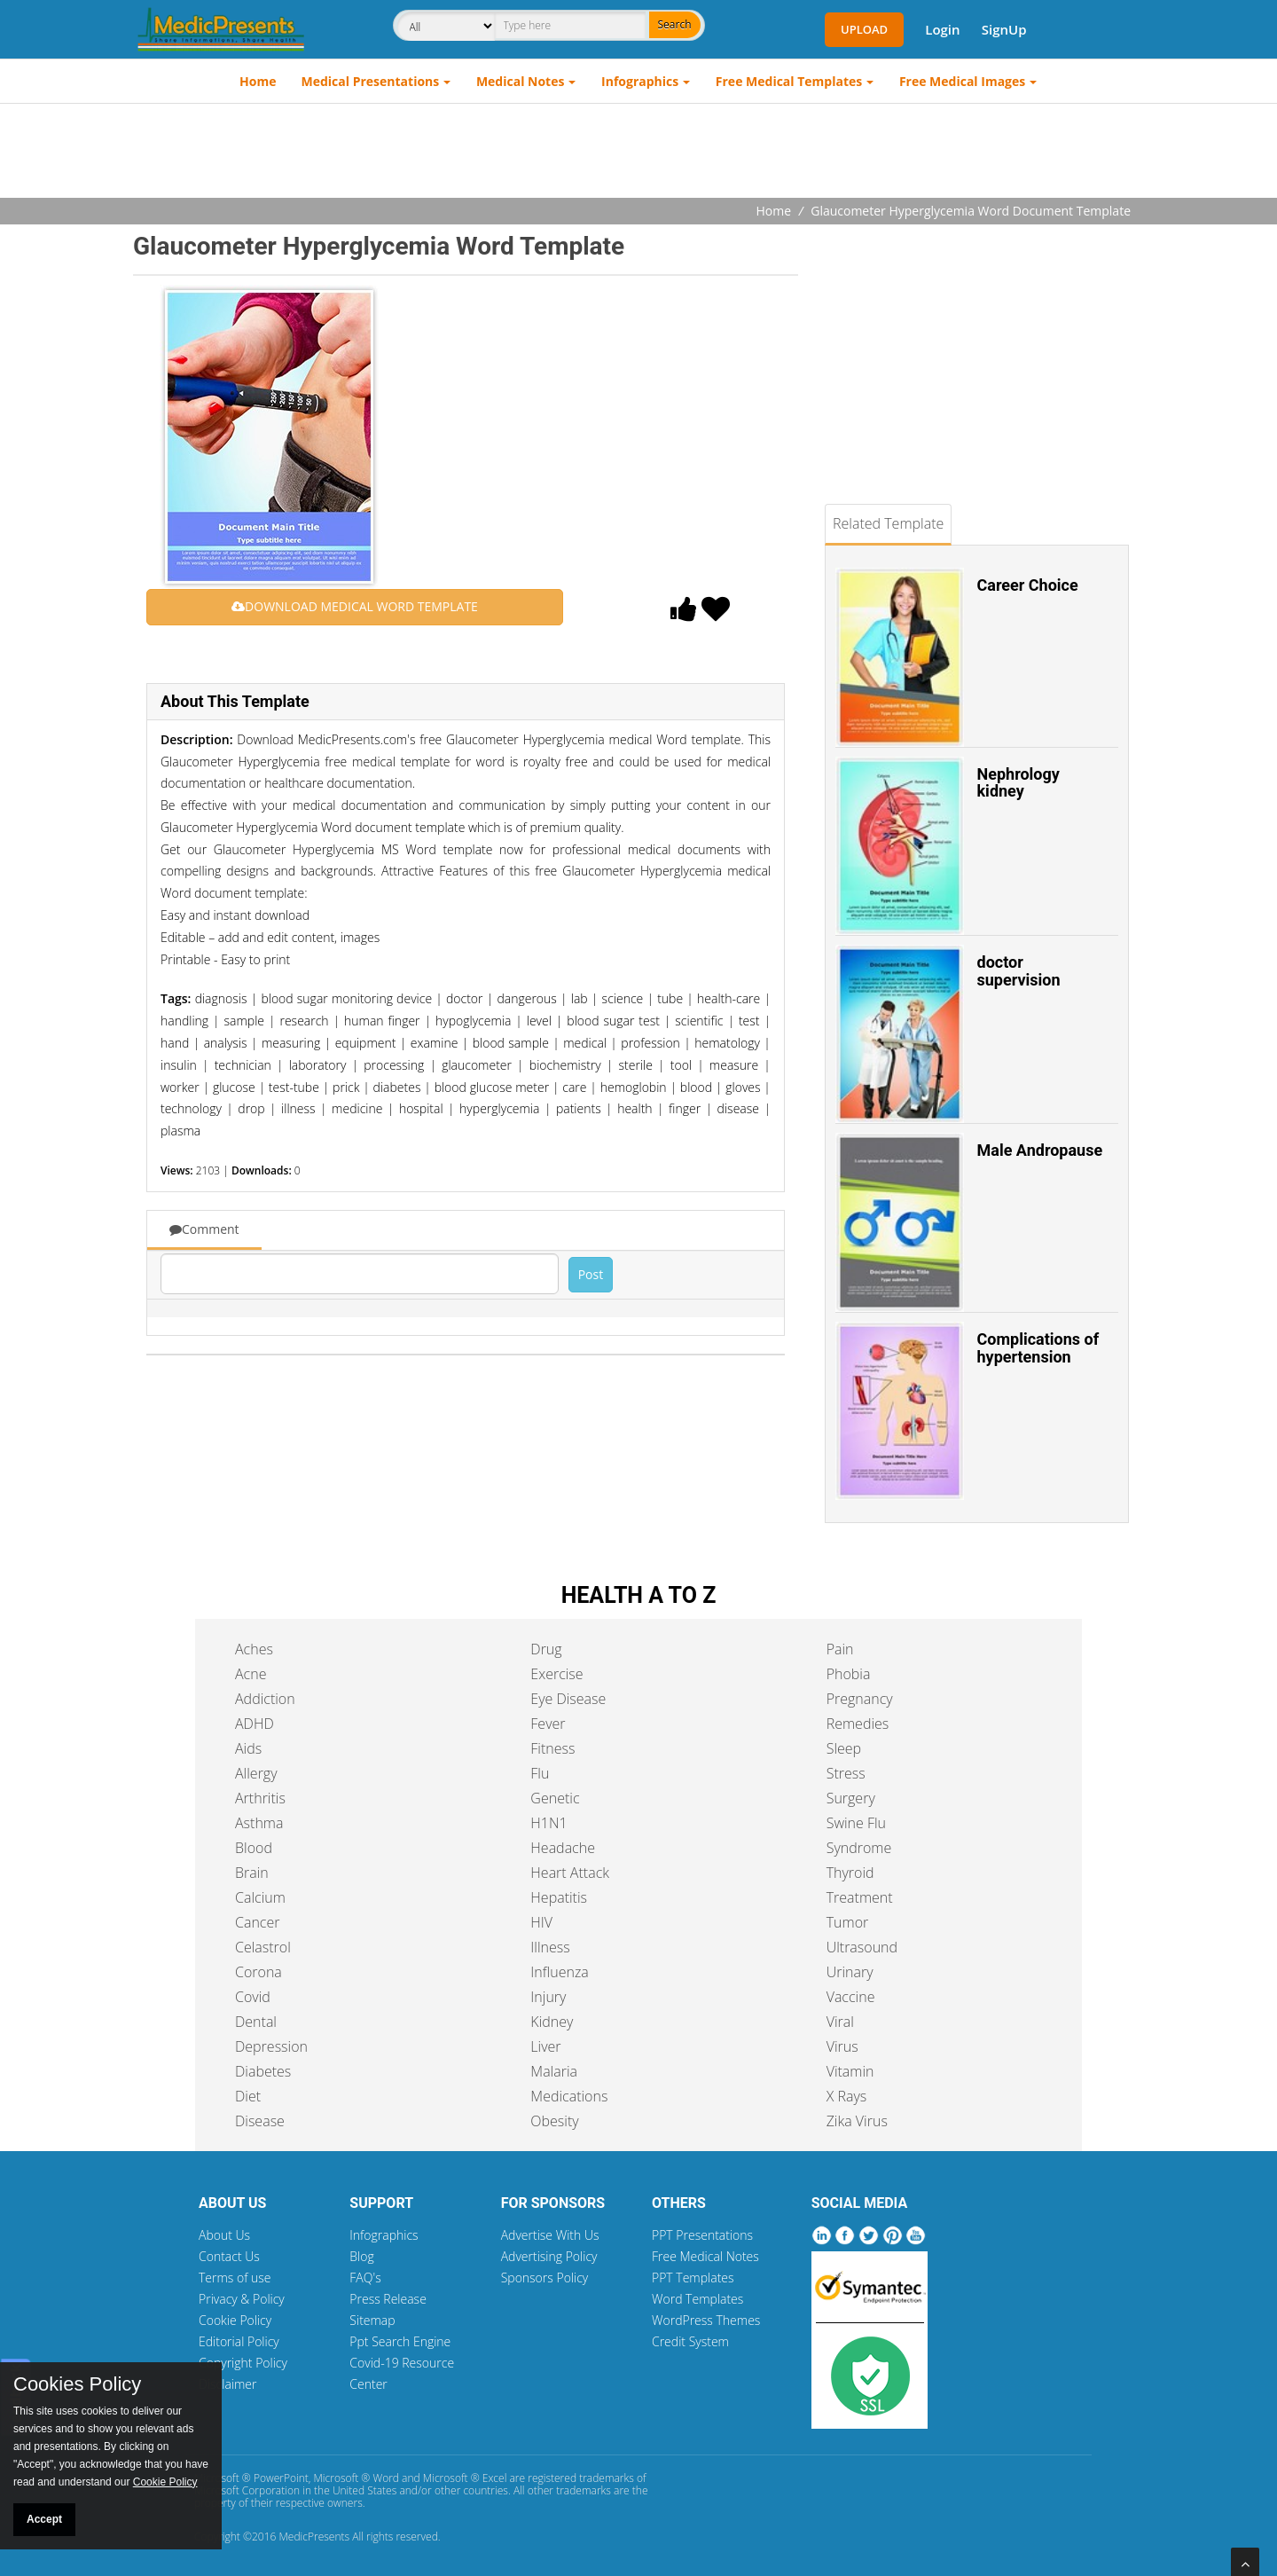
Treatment (860, 1897)
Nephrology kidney (1018, 783)
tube (670, 998)
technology (191, 1108)
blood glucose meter (492, 1087)
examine (434, 1042)
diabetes (397, 1087)
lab (579, 998)
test (749, 1020)
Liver (545, 2046)
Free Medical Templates (789, 81)
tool (681, 1064)
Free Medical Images (962, 81)
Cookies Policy (77, 2384)
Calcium (260, 1897)
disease (738, 1108)
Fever (547, 1723)
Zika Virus (857, 2121)
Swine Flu (856, 1823)
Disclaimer (227, 2384)
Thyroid (850, 1872)
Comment (204, 1229)
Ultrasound (862, 1947)
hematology (727, 1042)
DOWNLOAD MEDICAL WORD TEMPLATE (354, 606)
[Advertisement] (638, 152)
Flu (539, 1773)
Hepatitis (558, 1897)
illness (298, 1108)
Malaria (553, 2071)
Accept (44, 2519)
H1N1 (548, 1823)
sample (244, 1020)
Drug (545, 1649)
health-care (728, 998)
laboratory (318, 1064)
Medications (568, 2096)
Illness (549, 1947)
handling (184, 1020)
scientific (699, 1020)
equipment (365, 1042)
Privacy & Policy (242, 2298)
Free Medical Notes (705, 2256)
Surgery (851, 1798)
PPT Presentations (702, 2235)
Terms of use (235, 2277)
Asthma (259, 1823)
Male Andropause (1040, 1150)
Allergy (256, 1773)
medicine (357, 1108)
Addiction (265, 1698)
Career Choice (1027, 585)
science (623, 998)
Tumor (848, 1922)
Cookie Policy (235, 2320)
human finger (382, 1020)
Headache (562, 1847)
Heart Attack (569, 1872)
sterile (636, 1064)
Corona (258, 1972)
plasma (180, 1130)
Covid (252, 1997)
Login (942, 29)
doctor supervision (1019, 971)
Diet (248, 2096)
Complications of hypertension (1038, 1348)
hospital (421, 1108)
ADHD (254, 1723)
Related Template (888, 523)
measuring (291, 1042)
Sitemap (372, 2320)
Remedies (858, 1723)
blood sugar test (613, 1020)
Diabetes (263, 2071)
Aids (248, 1748)
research (303, 1020)
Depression (271, 2046)
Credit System (690, 2341)
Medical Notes (520, 81)
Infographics (639, 81)
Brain (252, 1872)
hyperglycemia (499, 1108)
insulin (179, 1064)
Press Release (388, 2298)
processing (394, 1064)
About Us (224, 2235)
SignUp (1004, 29)
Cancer (257, 1922)
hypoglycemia (473, 1020)
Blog (361, 2256)
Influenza (559, 1972)
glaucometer (477, 1064)
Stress (846, 1773)
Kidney (551, 2021)
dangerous (526, 998)
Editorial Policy (239, 2341)
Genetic (554, 1798)
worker (180, 1087)
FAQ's (364, 2277)
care (574, 1087)
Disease (260, 2121)
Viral (840, 2021)
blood (696, 1087)
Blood (253, 1847)
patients (578, 1108)
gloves (742, 1087)
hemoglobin (633, 1087)
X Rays (847, 2096)
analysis (225, 1042)
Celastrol (263, 1947)
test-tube (294, 1087)
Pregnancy (860, 1698)
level (539, 1020)
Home (257, 81)
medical (585, 1042)
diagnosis (221, 998)
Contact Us (229, 2256)
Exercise (556, 1674)
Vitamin (850, 2071)
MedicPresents (313, 2536)
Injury (548, 1997)
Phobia (849, 1674)
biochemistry (565, 1064)
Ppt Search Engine (399, 2341)
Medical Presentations (371, 81)
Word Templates (697, 2298)
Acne (250, 1674)
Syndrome (859, 1847)
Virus (842, 2046)
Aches (254, 1649)
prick (346, 1087)
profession (650, 1042)
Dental (256, 2021)
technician (243, 1064)
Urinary (850, 1972)
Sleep (844, 1748)
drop (251, 1108)
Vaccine (851, 1997)
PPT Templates (693, 2277)
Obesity (554, 2121)
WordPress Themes (706, 2320)
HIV (541, 1922)
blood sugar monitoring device (346, 998)
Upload (864, 29)
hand (175, 1042)
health (634, 1108)
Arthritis (260, 1798)
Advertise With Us (550, 2235)
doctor (464, 998)
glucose (234, 1087)
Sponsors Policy (545, 2277)
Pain (840, 1649)
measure (733, 1064)
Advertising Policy (549, 2256)
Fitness (552, 1748)
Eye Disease (568, 1698)
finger (685, 1108)
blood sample (511, 1042)
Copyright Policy (243, 2362)
